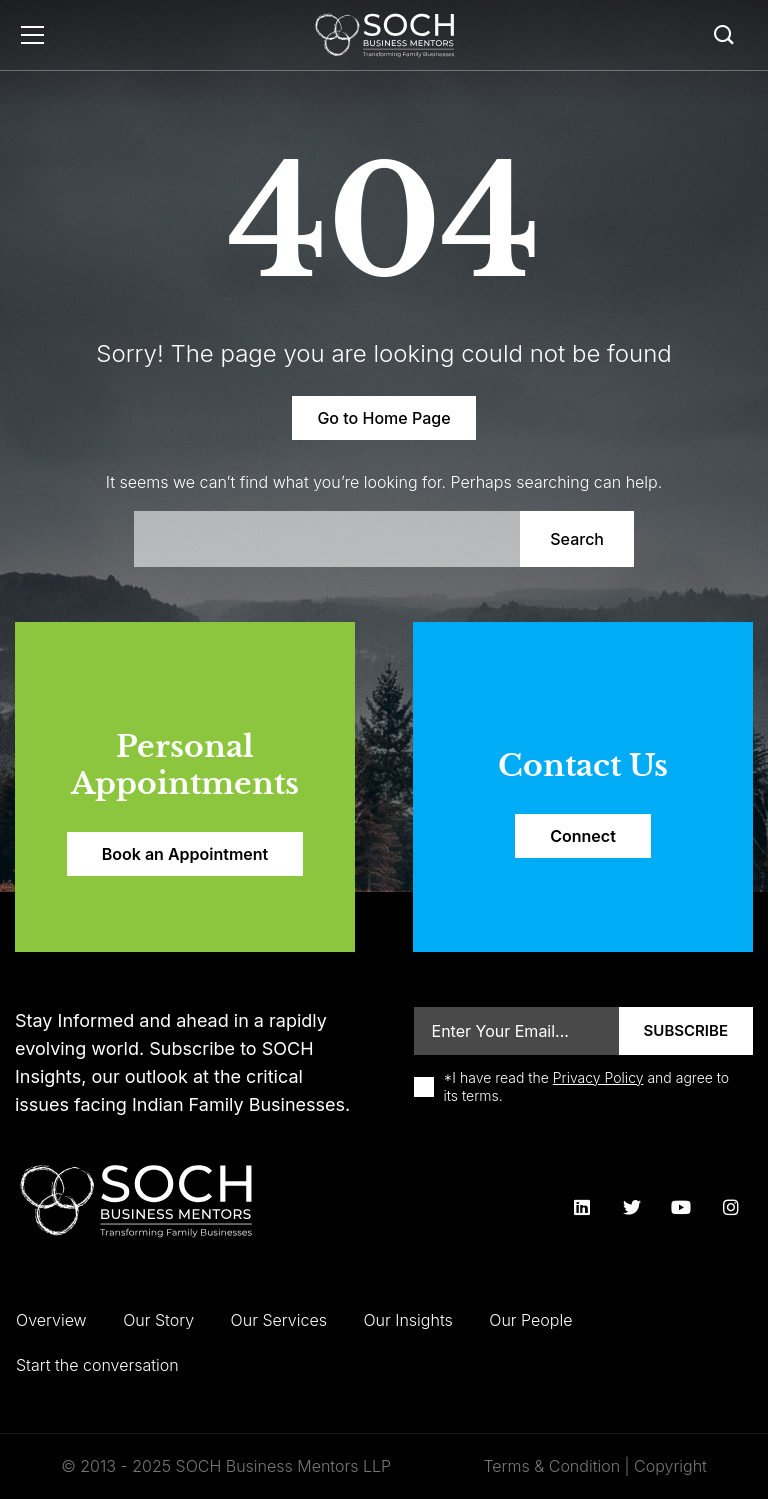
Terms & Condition (551, 1466)
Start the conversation (97, 1365)
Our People (530, 1320)
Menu (32, 35)
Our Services (279, 1320)
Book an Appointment (185, 854)
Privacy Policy (598, 1077)
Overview (51, 1320)
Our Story (158, 1320)
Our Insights (407, 1320)
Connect (583, 836)
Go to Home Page (383, 418)
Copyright (670, 1466)
